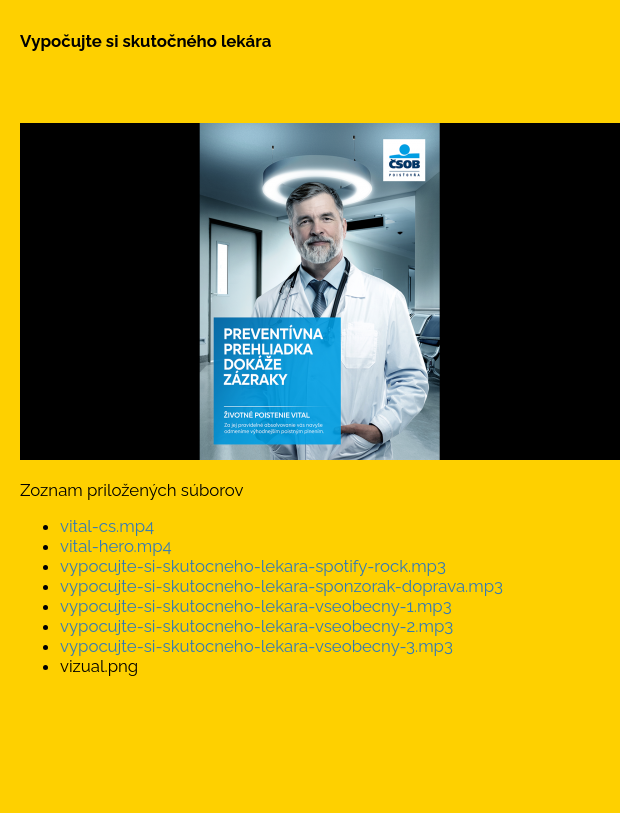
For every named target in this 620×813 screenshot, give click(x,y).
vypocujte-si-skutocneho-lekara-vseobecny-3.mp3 (256, 646)
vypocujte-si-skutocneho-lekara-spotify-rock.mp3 (253, 566)
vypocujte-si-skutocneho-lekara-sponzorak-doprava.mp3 (281, 586)
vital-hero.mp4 (116, 546)
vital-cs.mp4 (107, 526)
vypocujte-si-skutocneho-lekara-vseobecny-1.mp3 (256, 606)
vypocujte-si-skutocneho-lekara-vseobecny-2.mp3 (256, 626)
